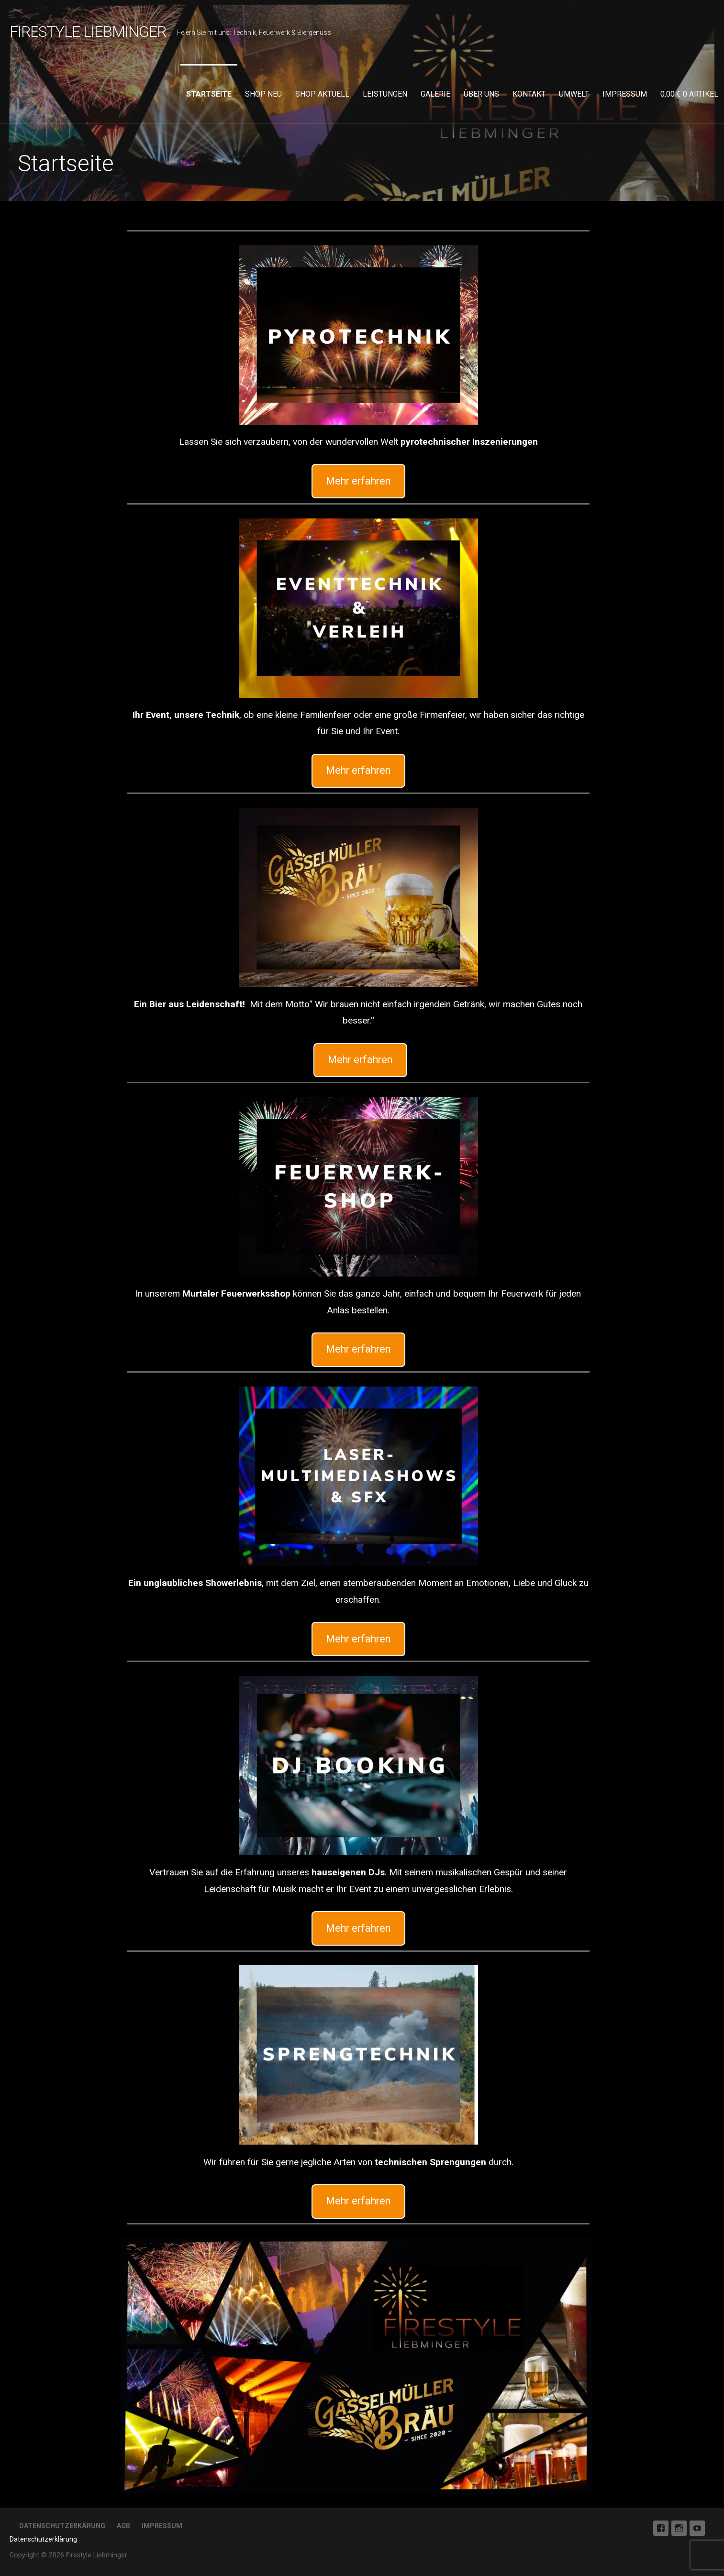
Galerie (435, 94)
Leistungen (385, 94)
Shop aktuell (322, 94)
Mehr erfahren (358, 481)
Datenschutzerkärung (62, 2526)
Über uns (481, 94)
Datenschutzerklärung (43, 2539)
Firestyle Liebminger (88, 31)
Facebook (660, 2528)
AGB (123, 2526)
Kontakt (529, 94)
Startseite (209, 94)
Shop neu (263, 94)
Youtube (697, 2528)
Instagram (679, 2528)
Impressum (624, 94)
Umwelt (574, 94)
